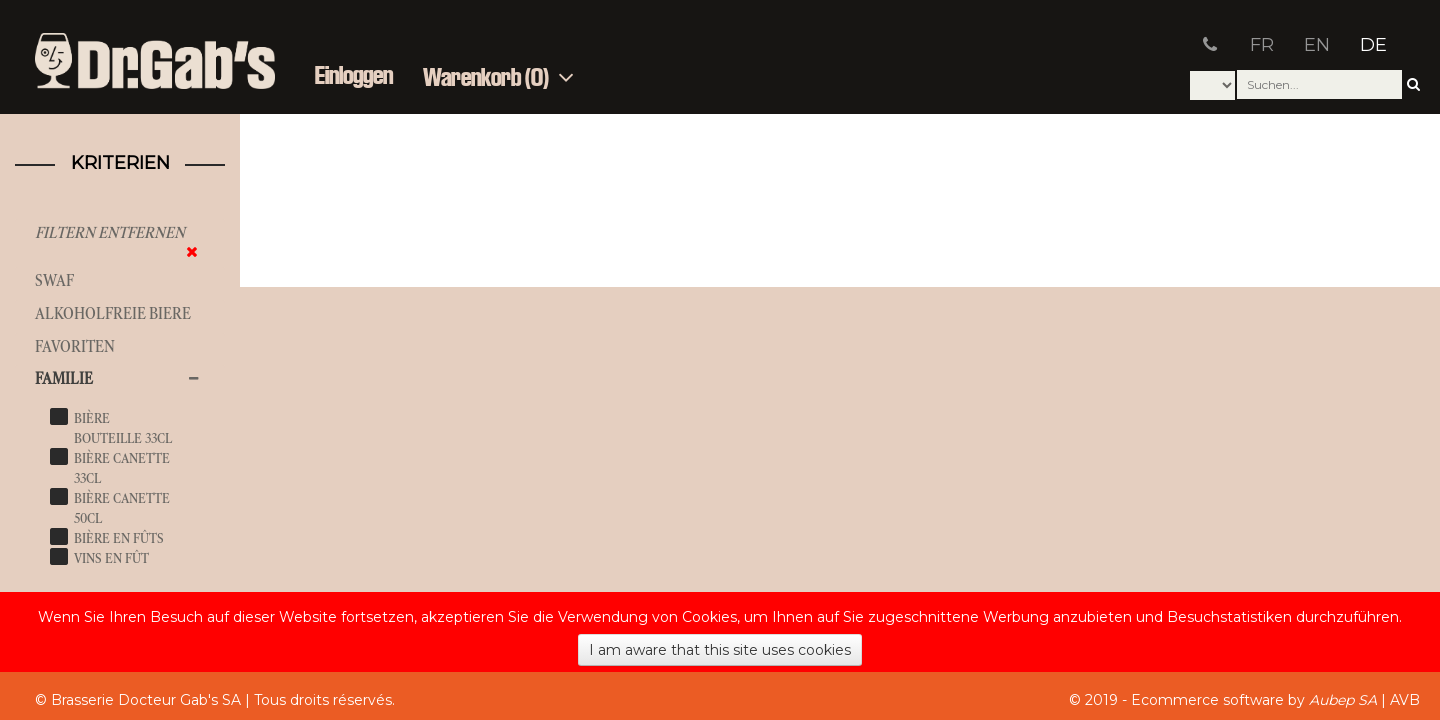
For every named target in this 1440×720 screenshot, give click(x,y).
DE (1373, 45)
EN (1317, 45)
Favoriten (75, 346)
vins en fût (111, 558)
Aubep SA (1343, 700)
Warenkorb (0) (498, 78)
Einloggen (354, 77)
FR (1262, 45)
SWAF (54, 280)
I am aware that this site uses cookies (720, 650)
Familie (64, 378)
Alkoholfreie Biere (113, 313)
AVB (1405, 700)
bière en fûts (119, 538)
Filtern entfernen (110, 232)
